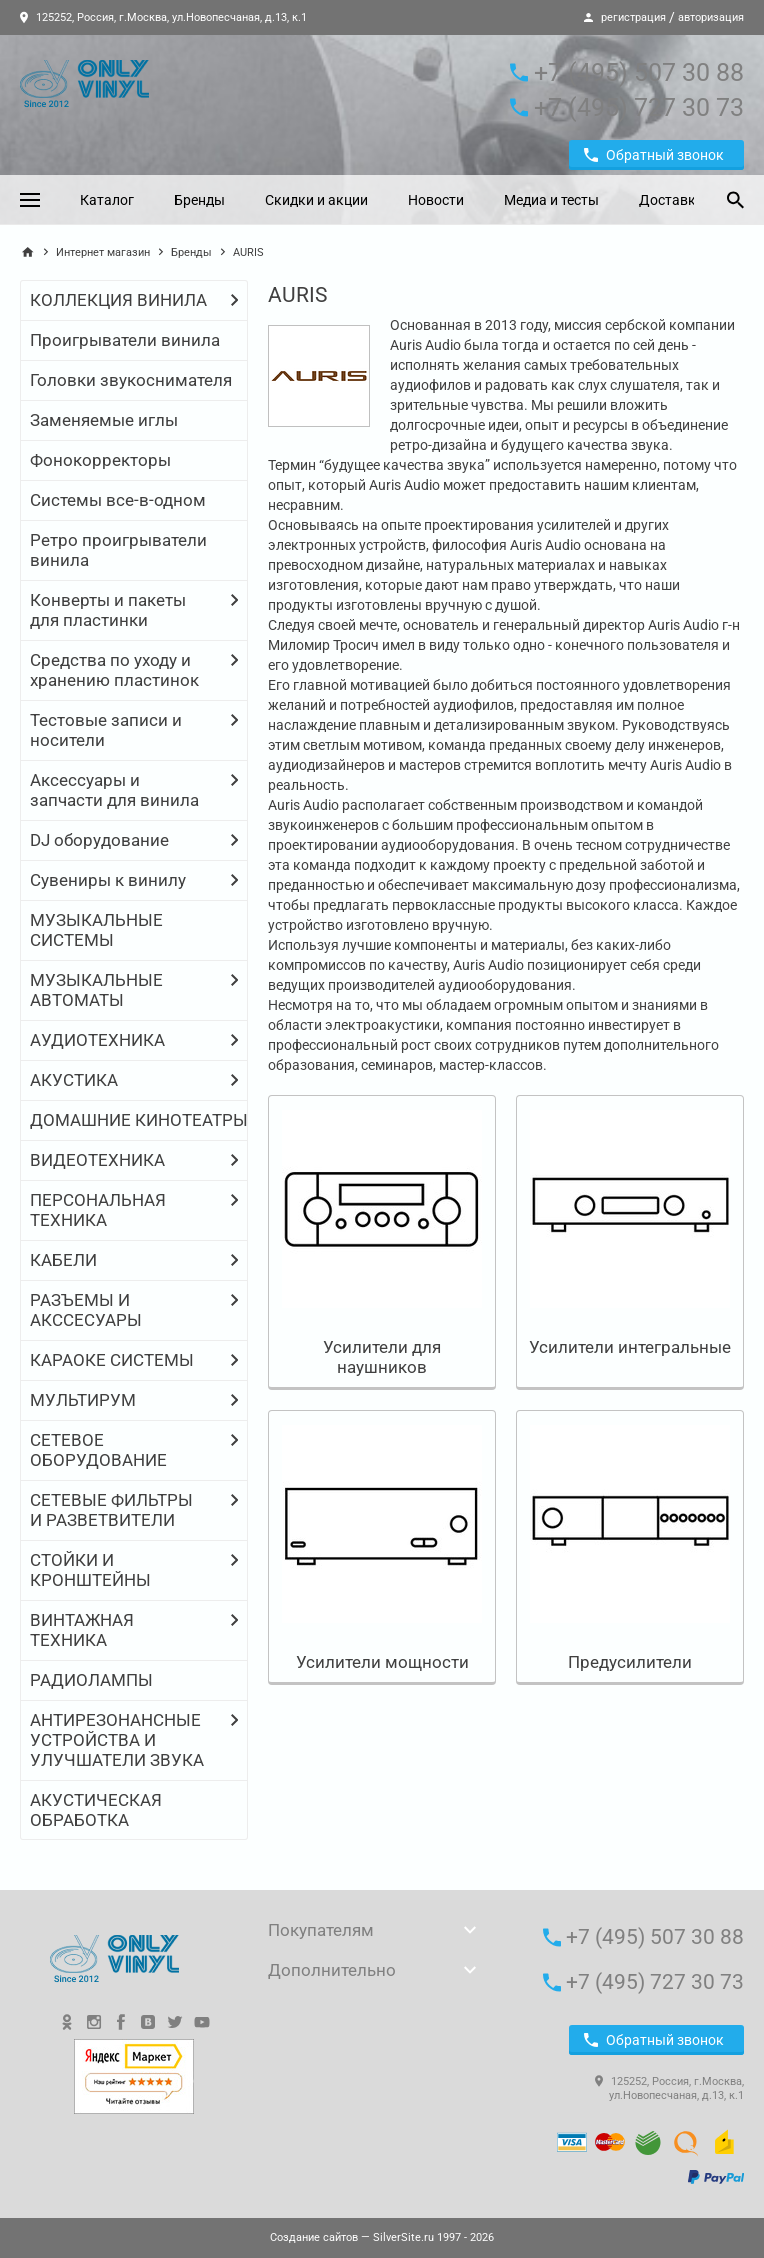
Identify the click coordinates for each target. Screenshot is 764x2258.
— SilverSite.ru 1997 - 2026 (382, 2237)
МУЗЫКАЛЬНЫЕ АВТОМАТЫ (96, 990)
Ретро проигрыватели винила (118, 550)
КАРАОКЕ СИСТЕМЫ (112, 1360)
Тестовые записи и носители (106, 730)
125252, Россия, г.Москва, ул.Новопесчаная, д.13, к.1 (163, 17)
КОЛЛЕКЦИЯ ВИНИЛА (118, 300)
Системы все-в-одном (118, 500)
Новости (436, 200)
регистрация (633, 17)
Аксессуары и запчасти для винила (114, 790)
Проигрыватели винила (125, 340)
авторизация (711, 17)
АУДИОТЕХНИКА (97, 1040)
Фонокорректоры (100, 460)
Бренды (199, 200)
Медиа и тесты (551, 200)
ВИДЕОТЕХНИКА (97, 1160)
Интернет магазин (103, 252)
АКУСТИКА (74, 1080)
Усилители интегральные (630, 1347)
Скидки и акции (316, 200)
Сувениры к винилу (108, 880)
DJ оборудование (99, 840)
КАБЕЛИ (63, 1260)
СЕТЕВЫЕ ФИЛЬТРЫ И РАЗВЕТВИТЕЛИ (111, 1510)
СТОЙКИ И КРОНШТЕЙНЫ (90, 1570)
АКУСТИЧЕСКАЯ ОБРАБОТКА (96, 1810)
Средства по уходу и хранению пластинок (114, 670)
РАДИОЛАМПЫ (91, 1680)
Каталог (107, 200)
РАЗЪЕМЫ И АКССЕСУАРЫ (86, 1310)
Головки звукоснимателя (131, 380)
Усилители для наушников (382, 1357)
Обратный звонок (654, 155)
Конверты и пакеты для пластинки (108, 610)
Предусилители (630, 1662)
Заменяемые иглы (104, 420)
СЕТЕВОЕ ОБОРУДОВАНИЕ (98, 1450)
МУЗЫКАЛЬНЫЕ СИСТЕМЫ (96, 930)
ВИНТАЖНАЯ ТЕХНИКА (82, 1630)
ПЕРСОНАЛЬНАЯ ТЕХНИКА (98, 1210)
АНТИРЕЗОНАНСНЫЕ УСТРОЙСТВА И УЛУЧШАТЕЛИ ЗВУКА (117, 1740)
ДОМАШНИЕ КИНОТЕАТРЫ (139, 1120)
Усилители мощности (382, 1662)
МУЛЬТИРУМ (83, 1400)
